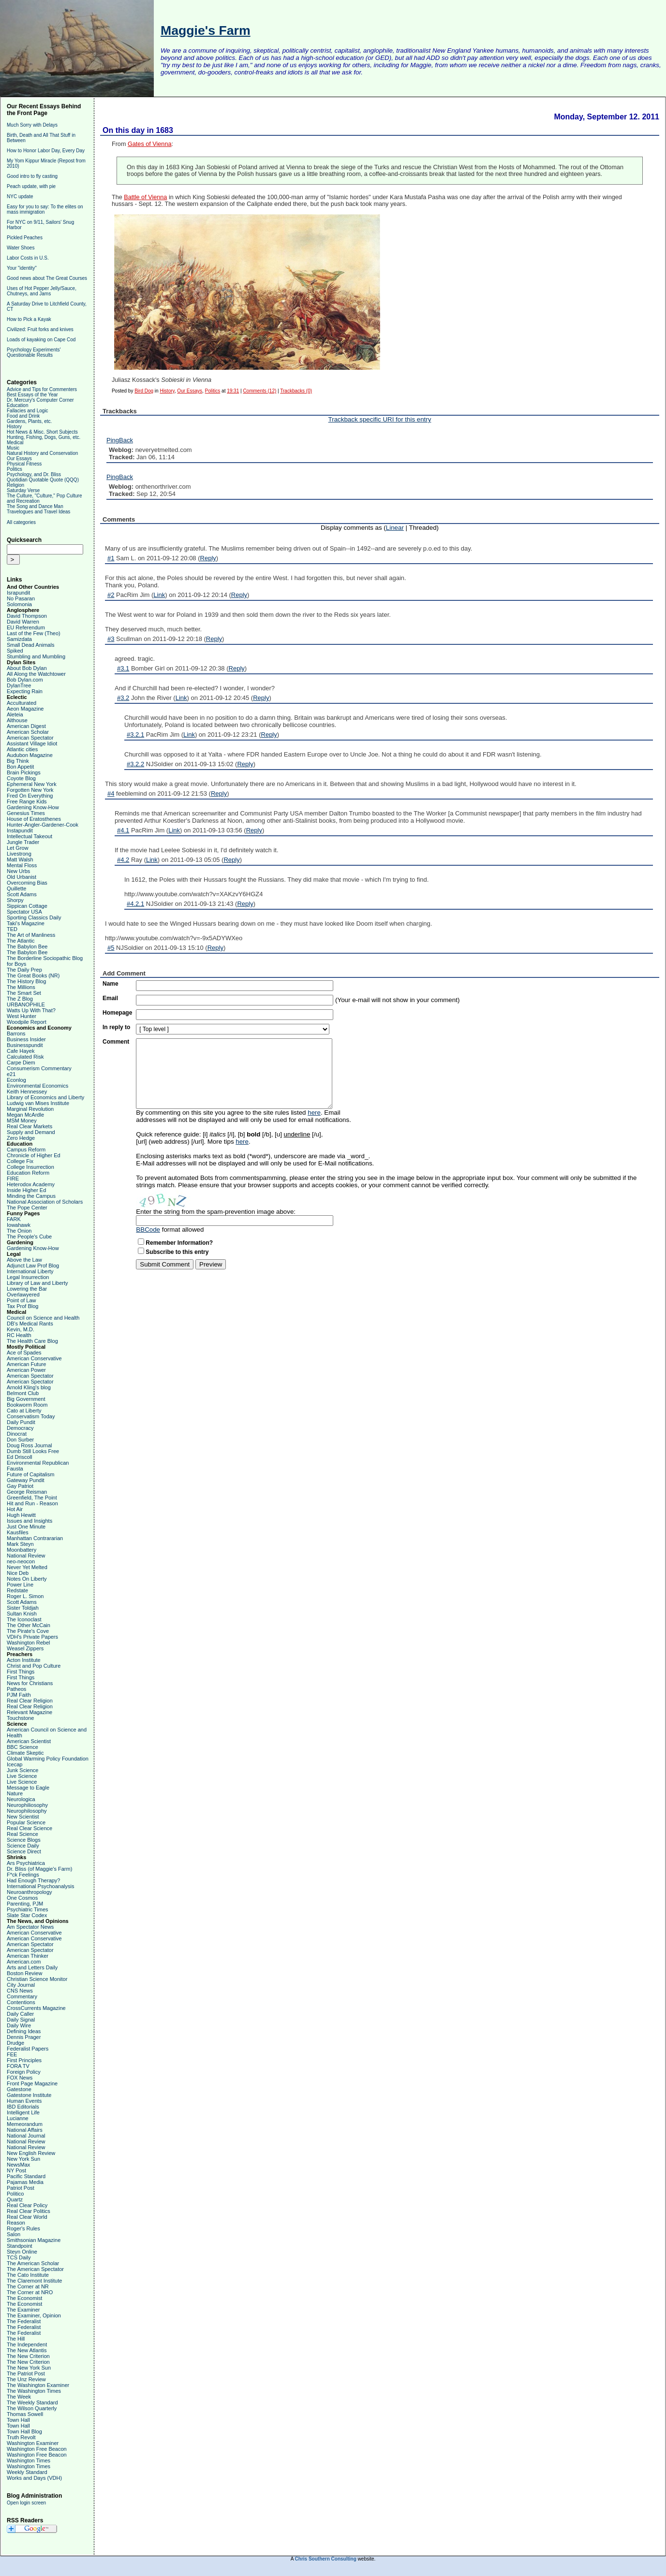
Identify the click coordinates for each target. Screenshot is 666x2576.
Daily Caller (20, 2014)
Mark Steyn (20, 1544)
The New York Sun (29, 2368)
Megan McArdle (25, 1115)
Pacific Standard (26, 2176)
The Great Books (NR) (33, 975)
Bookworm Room (27, 1405)
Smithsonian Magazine (33, 2240)
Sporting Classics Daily (34, 917)
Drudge (15, 2043)
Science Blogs (24, 1840)
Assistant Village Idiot (32, 743)
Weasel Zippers (25, 1648)
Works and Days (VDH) (34, 2478)
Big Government (26, 1399)
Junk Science (22, 1770)
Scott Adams (22, 894)
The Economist (24, 2298)
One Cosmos (22, 1898)
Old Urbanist (21, 877)
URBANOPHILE (26, 1004)
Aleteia (15, 714)
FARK (14, 1219)
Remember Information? (179, 1242)
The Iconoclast (24, 1619)
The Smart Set (24, 993)
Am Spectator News (30, 1927)
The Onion (19, 1231)
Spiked (15, 651)
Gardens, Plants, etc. (29, 421)
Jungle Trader (23, 842)
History (14, 426)
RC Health (19, 1335)
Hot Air (15, 1509)
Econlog (16, 1080)
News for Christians (30, 1683)
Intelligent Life (23, 2112)
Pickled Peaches (25, 237)
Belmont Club (23, 1393)
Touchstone (20, 1718)
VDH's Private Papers (32, 1637)
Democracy (20, 1428)
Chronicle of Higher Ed (33, 1155)
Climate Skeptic (25, 1753)
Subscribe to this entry (177, 1252)
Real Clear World (27, 2217)
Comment (116, 1041)
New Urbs (18, 871)
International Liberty (30, 1271)
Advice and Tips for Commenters (42, 389)
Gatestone (19, 2089)
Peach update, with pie (31, 186)
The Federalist (24, 2321)
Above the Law (24, 1260)
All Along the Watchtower (36, 674)
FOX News (19, 2078)
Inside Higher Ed (26, 1190)
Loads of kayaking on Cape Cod (41, 339)
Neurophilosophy (27, 1811)
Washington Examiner (33, 2443)
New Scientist (23, 1816)
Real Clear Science (29, 1828)
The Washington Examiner (38, 2385)
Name (110, 983)
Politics (14, 469)
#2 (110, 594)
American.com (24, 1962)
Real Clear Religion (30, 1700)
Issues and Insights (29, 1521)
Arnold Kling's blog (29, 1387)
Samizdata (19, 639)
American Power (26, 1370)
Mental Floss (22, 865)
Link (159, 594)
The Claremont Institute (34, 2281)
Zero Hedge (21, 1138)
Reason (16, 2223)
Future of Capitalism (30, 1474)
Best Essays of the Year (32, 394)
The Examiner (23, 2310)
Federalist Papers (27, 2049)
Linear (395, 527)
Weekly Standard (27, 2472)
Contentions (21, 2002)
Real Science (22, 1834)
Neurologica (21, 1799)
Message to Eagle (28, 1787)
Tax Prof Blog (22, 1306)
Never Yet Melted (27, 1567)
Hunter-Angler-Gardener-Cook (42, 825)
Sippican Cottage (27, 906)
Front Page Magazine (32, 2083)
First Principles (24, 2060)
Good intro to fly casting (32, 176)
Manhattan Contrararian (35, 1538)
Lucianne (18, 2118)
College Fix (20, 1161)
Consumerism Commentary (39, 1068)
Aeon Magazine (25, 709)
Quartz (15, 2199)
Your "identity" (22, 268)
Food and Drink (23, 416)
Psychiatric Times (27, 1909)
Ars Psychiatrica (26, 1863)
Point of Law (21, 1300)
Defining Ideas (24, 2031)
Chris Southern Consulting (325, 2558)
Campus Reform (26, 1149)
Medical (15, 442)
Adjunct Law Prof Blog (33, 1265)
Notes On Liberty (27, 1579)
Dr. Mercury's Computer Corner (40, 400)
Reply (208, 558)
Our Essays (19, 458)
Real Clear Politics (28, 2211)
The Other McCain (28, 1625)
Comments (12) (259, 390)
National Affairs (25, 2130)
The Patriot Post (26, 2373)
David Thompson (27, 616)
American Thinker (27, 1956)
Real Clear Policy (27, 2205)
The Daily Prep (24, 970)
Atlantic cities (22, 749)
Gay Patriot (20, 1486)
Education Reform (28, 1173)
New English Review (31, 2153)
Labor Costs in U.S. (28, 258)
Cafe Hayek (20, 1051)
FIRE (13, 1178)
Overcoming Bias (27, 883)
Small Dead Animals (30, 645)
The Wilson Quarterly (32, 2408)
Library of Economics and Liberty (45, 1097)
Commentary (22, 1996)
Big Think (18, 761)
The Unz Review (26, 2379)
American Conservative (34, 1358)
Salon (13, 2234)
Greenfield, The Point (32, 1497)
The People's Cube (29, 1236)
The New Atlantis (27, 2350)
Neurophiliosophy (27, 1805)
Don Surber (20, 1439)
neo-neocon (21, 1561)
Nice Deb (18, 1573)
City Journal (21, 1985)
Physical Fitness (24, 463)
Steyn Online (22, 2252)
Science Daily (23, 1845)
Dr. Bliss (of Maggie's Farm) (39, 1869)
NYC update (20, 196)
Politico (15, 2194)
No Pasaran (21, 598)
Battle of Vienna (145, 197)
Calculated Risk (25, 1057)
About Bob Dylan (27, 668)
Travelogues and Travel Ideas (38, 511)
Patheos (16, 1689)
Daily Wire (19, 2025)
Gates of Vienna (150, 144)
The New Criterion (28, 2356)
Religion (15, 485)
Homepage (117, 1012)
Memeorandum (25, 2124)
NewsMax (18, 2165)
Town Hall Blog (24, 2431)
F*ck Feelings (23, 1874)
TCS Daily (19, 2257)
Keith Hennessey (27, 1091)
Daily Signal (21, 2020)
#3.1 (123, 668)
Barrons (16, 1033)
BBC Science (22, 1747)
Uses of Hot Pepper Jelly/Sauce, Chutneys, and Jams (41, 291)
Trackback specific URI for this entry (379, 419)
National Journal (26, 2136)
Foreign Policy (24, 2072)
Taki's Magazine (25, 923)
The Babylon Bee (27, 946)
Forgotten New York (30, 790)
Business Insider (26, 1039)
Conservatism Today (31, 1416)
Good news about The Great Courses (47, 278)
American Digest (26, 726)
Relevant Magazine (29, 1712)
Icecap (14, 1764)
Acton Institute (24, 1660)
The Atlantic (20, 941)
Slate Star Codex (27, 1915)
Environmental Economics (37, 1086)
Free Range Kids (27, 801)
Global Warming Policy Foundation (48, 1758)
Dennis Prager (24, 2037)
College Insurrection (30, 1167)
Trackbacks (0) (296, 390)
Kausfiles (18, 1532)
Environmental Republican (38, 1463)
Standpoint (19, 2246)
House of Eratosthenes (34, 819)
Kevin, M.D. (20, 1329)
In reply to (116, 1027)
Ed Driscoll (19, 1457)
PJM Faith (19, 1695)
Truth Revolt (21, 2437)
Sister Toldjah (23, 1608)
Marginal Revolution (30, 1109)
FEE (12, 2054)
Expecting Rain (25, 691)
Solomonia (19, 604)
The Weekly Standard (32, 2402)
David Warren (23, 622)
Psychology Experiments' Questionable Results (33, 352)
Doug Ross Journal (29, 1445)
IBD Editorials (23, 2107)
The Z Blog (20, 999)
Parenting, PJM (25, 1904)
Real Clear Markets (29, 1126)
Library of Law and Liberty (37, 1283)
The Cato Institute (28, 2275)
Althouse (17, 720)
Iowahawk (18, 1225)
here (314, 1112)
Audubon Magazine (30, 755)
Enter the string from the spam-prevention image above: (216, 1211)
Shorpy (15, 900)
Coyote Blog (21, 778)
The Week (19, 2397)
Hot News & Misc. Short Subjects (42, 432)
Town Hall (18, 2420)
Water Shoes (20, 247)
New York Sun (23, 2159)
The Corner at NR (28, 2286)
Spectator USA (24, 912)
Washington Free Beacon (37, 2449)
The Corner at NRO (30, 2292)
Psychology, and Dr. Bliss (34, 474)
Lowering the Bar (27, 1289)
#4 (110, 793)
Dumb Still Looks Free (33, 1451)
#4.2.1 (135, 903)
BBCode (148, 1229)
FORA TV (18, 2066)
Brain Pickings (24, 772)
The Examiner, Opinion (34, 2315)
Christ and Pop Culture (33, 1666)
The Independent (27, 2344)
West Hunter (21, 1016)
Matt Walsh (20, 859)
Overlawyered (23, 1294)
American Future (26, 1364)
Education (17, 405)
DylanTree (19, 685)
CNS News (20, 1991)
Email (110, 998)
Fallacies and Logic (27, 410)
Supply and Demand (31, 1132)
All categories (21, 522)
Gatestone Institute (29, 2095)
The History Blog (26, 981)
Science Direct (24, 1851)
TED (12, 929)
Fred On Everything (30, 796)
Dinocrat (17, 1434)
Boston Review (24, 1973)
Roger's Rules (23, 2228)
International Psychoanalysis (40, 1886)
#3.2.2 (135, 764)
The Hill (16, 2339)
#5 (110, 947)
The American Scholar (33, 2263)
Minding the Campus (31, 1196)
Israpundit (18, 593)
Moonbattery (21, 1550)
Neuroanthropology (29, 1892)
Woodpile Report (26, 1022)
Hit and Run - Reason (32, 1503)
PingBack (119, 440)
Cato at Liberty (24, 1410)
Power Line (20, 1584)
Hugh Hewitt (21, 1515)
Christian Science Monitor (37, 1979)
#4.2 (123, 859)
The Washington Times (34, 2391)
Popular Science (26, 1822)
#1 (110, 558)
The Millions (21, 987)
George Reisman (27, 1492)
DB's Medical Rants (30, 1323)
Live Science (22, 1776)
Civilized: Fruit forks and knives (40, 329)
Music (13, 448)
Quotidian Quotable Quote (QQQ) (43, 479)
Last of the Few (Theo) (33, 633)
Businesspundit (25, 1045)
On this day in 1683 (138, 130)
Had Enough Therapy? (33, 1880)
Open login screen (26, 2502)
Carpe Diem (21, 1062)
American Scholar (28, 732)
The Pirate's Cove (28, 1631)
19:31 (233, 390)
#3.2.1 (135, 734)
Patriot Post (20, 2188)
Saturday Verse (23, 490)
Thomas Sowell (25, 2414)
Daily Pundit (21, 1422)
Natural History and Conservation (42, 453)
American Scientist (29, 1741)
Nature (15, 1793)
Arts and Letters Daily (32, 1967)
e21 (11, 1074)
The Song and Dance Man (35, 506)
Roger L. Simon (25, 1596)
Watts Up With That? (31, 1010)
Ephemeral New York (32, 784)
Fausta (15, 1468)
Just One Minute (26, 1526)
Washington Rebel (28, 1642)
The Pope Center (27, 1207)
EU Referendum (26, 627)
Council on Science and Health (43, 1318)
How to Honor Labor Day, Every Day (46, 150)
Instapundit (20, 830)
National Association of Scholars (45, 1202)
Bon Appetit (20, 767)
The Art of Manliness (31, 935)
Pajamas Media (25, 2182)
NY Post (16, 2170)
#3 (110, 638)
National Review (26, 1555)
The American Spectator (35, 2269)
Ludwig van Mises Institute (38, 1103)
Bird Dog (143, 390)
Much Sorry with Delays (32, 125)
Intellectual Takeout (29, 836)
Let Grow (18, 848)
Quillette (16, 888)
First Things (20, 1671)
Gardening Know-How (33, 807)
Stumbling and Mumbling (36, 656)
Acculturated (21, 703)
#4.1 (123, 830)
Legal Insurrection (28, 1277)
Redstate (17, 1590)
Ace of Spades (24, 1352)
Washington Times (28, 2460)
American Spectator (30, 738)
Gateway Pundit (25, 1480)
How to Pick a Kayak (29, 319)
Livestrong (19, 854)
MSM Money (22, 1120)
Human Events (24, 2101)
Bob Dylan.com (25, 680)
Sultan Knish (22, 1613)
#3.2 (123, 697)
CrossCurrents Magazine (36, 2008)
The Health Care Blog (32, 1341)
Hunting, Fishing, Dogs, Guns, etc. (43, 437)
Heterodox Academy (31, 1184)
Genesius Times (26, 813)
